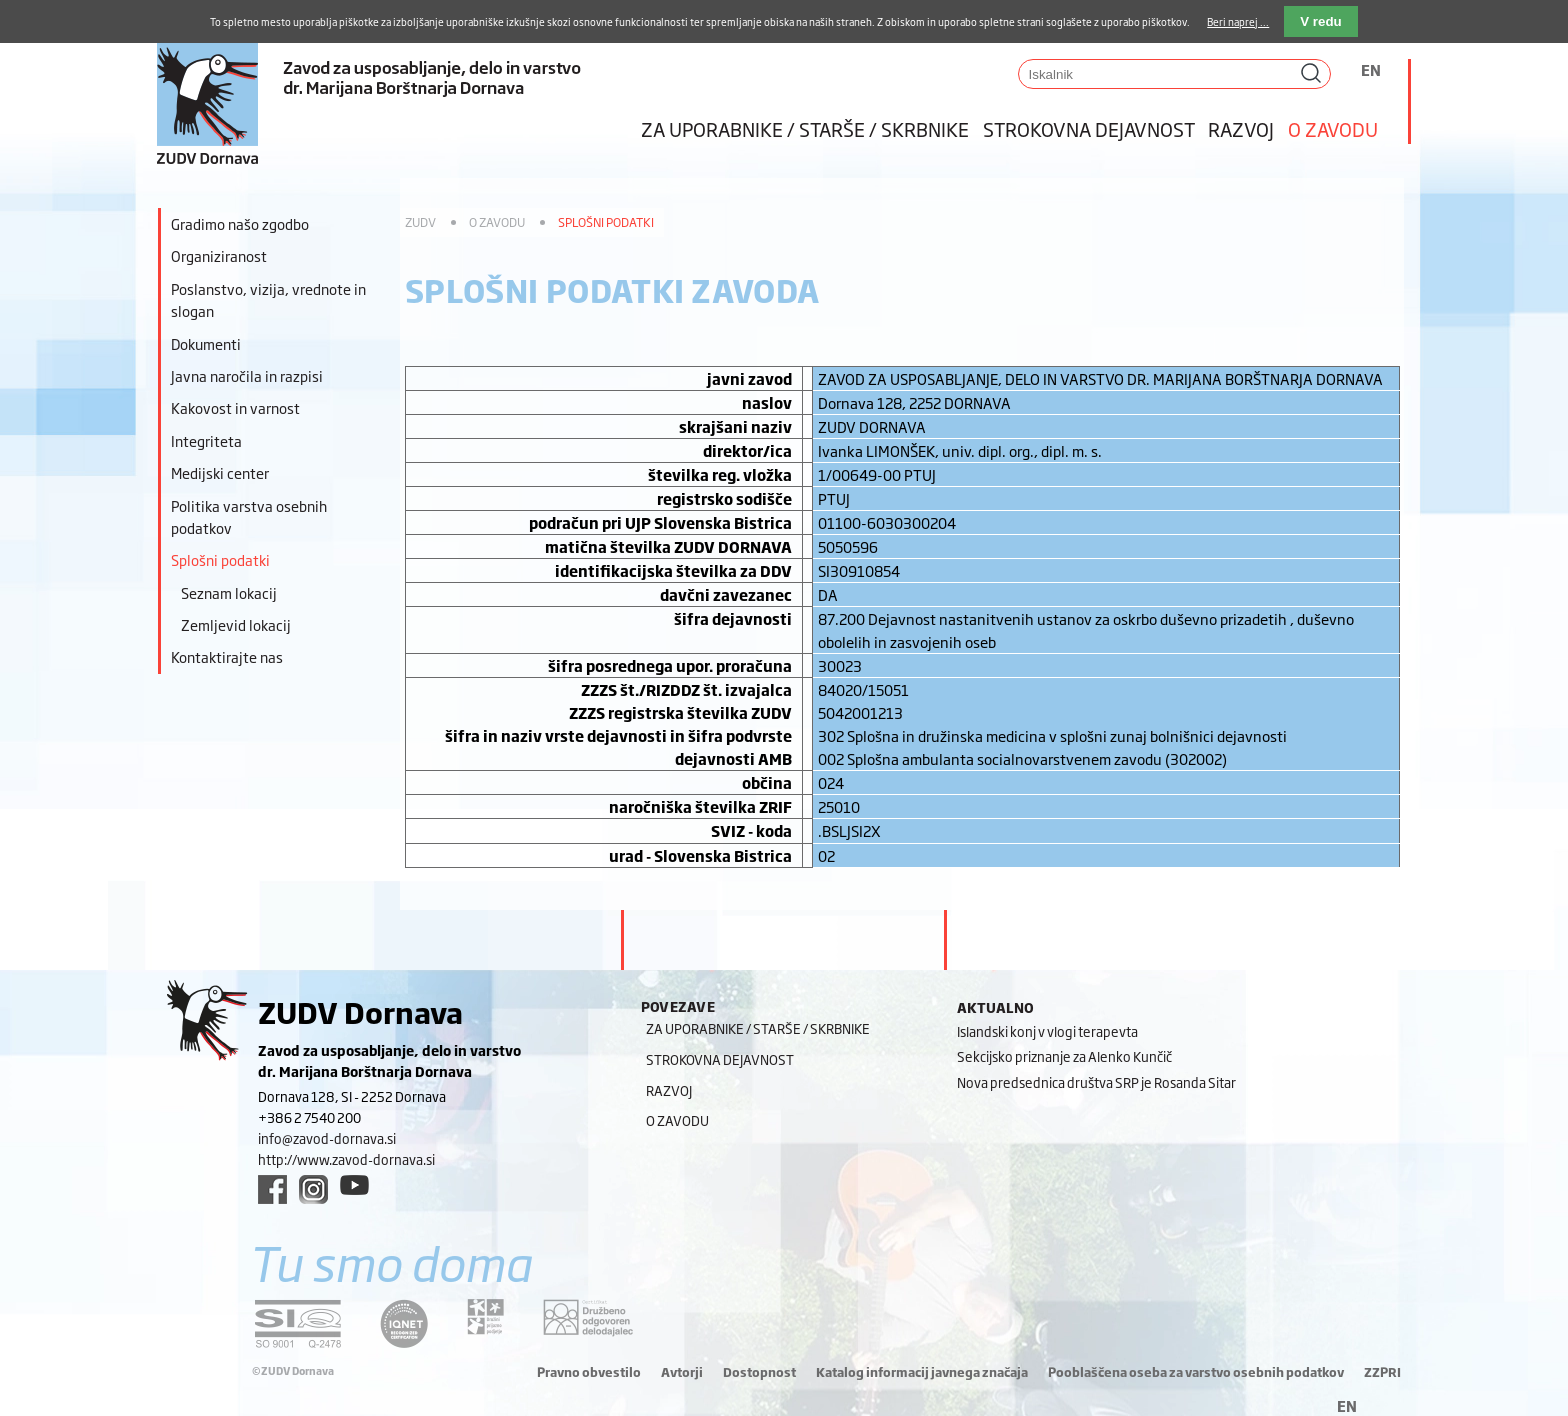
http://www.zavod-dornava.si (346, 1159)
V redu (1320, 21)
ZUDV (420, 222)
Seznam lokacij (229, 592)
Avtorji (682, 1372)
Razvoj (1241, 129)
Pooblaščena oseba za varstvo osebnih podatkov (1196, 1372)
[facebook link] (272, 1189)
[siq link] (298, 1323)
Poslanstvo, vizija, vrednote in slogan (268, 299)
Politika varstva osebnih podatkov (249, 516)
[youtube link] (354, 1185)
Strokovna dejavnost (1089, 129)
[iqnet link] (404, 1323)
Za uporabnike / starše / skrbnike (805, 129)
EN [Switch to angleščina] (1371, 69)
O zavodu (1333, 129)
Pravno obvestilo (589, 1372)
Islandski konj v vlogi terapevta (1047, 1031)
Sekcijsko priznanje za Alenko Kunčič (1064, 1056)
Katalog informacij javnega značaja (922, 1372)
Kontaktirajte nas (227, 656)
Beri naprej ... (1238, 21)
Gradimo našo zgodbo (240, 223)
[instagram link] (313, 1189)
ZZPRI (1382, 1372)
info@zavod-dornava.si (327, 1138)
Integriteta (206, 440)
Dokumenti (206, 343)
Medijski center (220, 472)
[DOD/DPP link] (485, 1317)
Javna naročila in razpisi (247, 375)
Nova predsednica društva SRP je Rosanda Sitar (1096, 1082)
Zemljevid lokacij (236, 624)
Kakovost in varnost (235, 407)
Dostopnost (759, 1372)
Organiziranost (219, 255)
